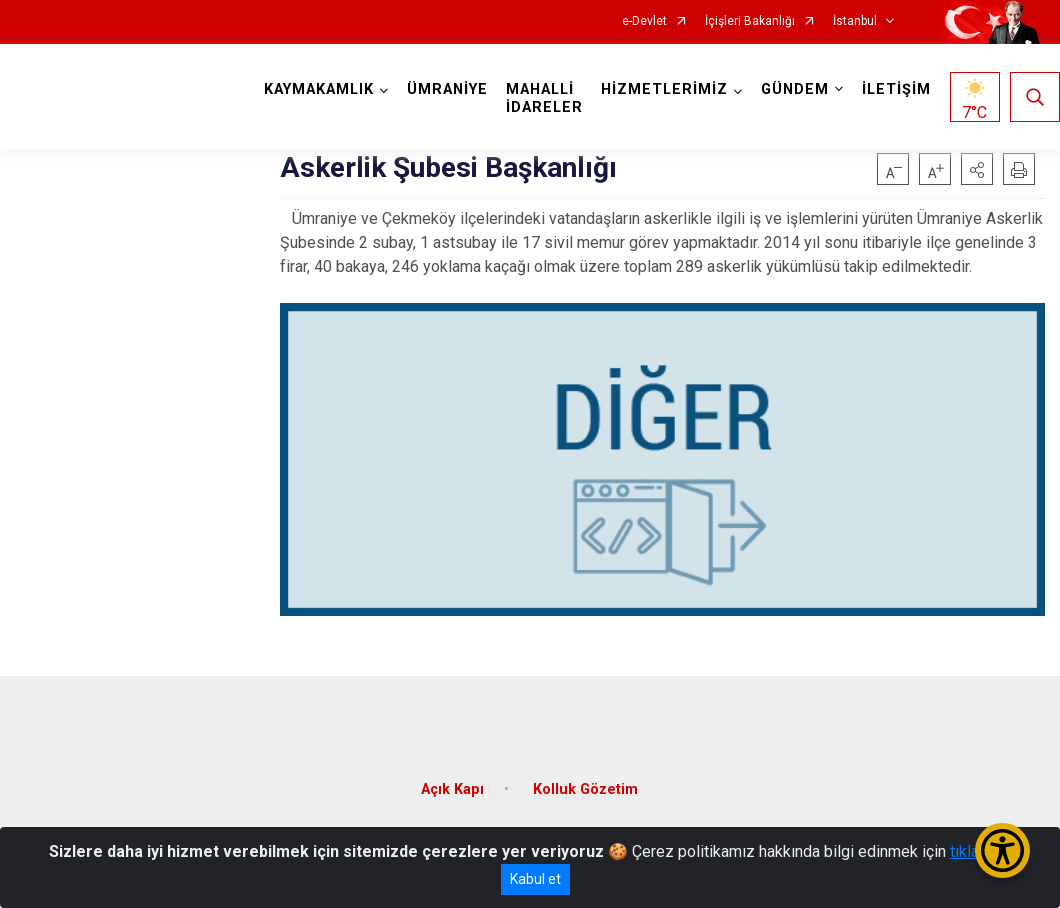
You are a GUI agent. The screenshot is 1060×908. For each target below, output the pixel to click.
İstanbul (855, 21)
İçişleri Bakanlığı (750, 21)
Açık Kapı (452, 788)
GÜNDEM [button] (795, 89)
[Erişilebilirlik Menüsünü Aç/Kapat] (1002, 850)
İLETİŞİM (896, 89)
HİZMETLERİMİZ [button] (664, 89)
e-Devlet (644, 21)
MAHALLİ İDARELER (544, 98)
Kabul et (535, 879)
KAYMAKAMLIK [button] (319, 89)
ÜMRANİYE (447, 89)
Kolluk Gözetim (585, 788)
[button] (977, 169)
